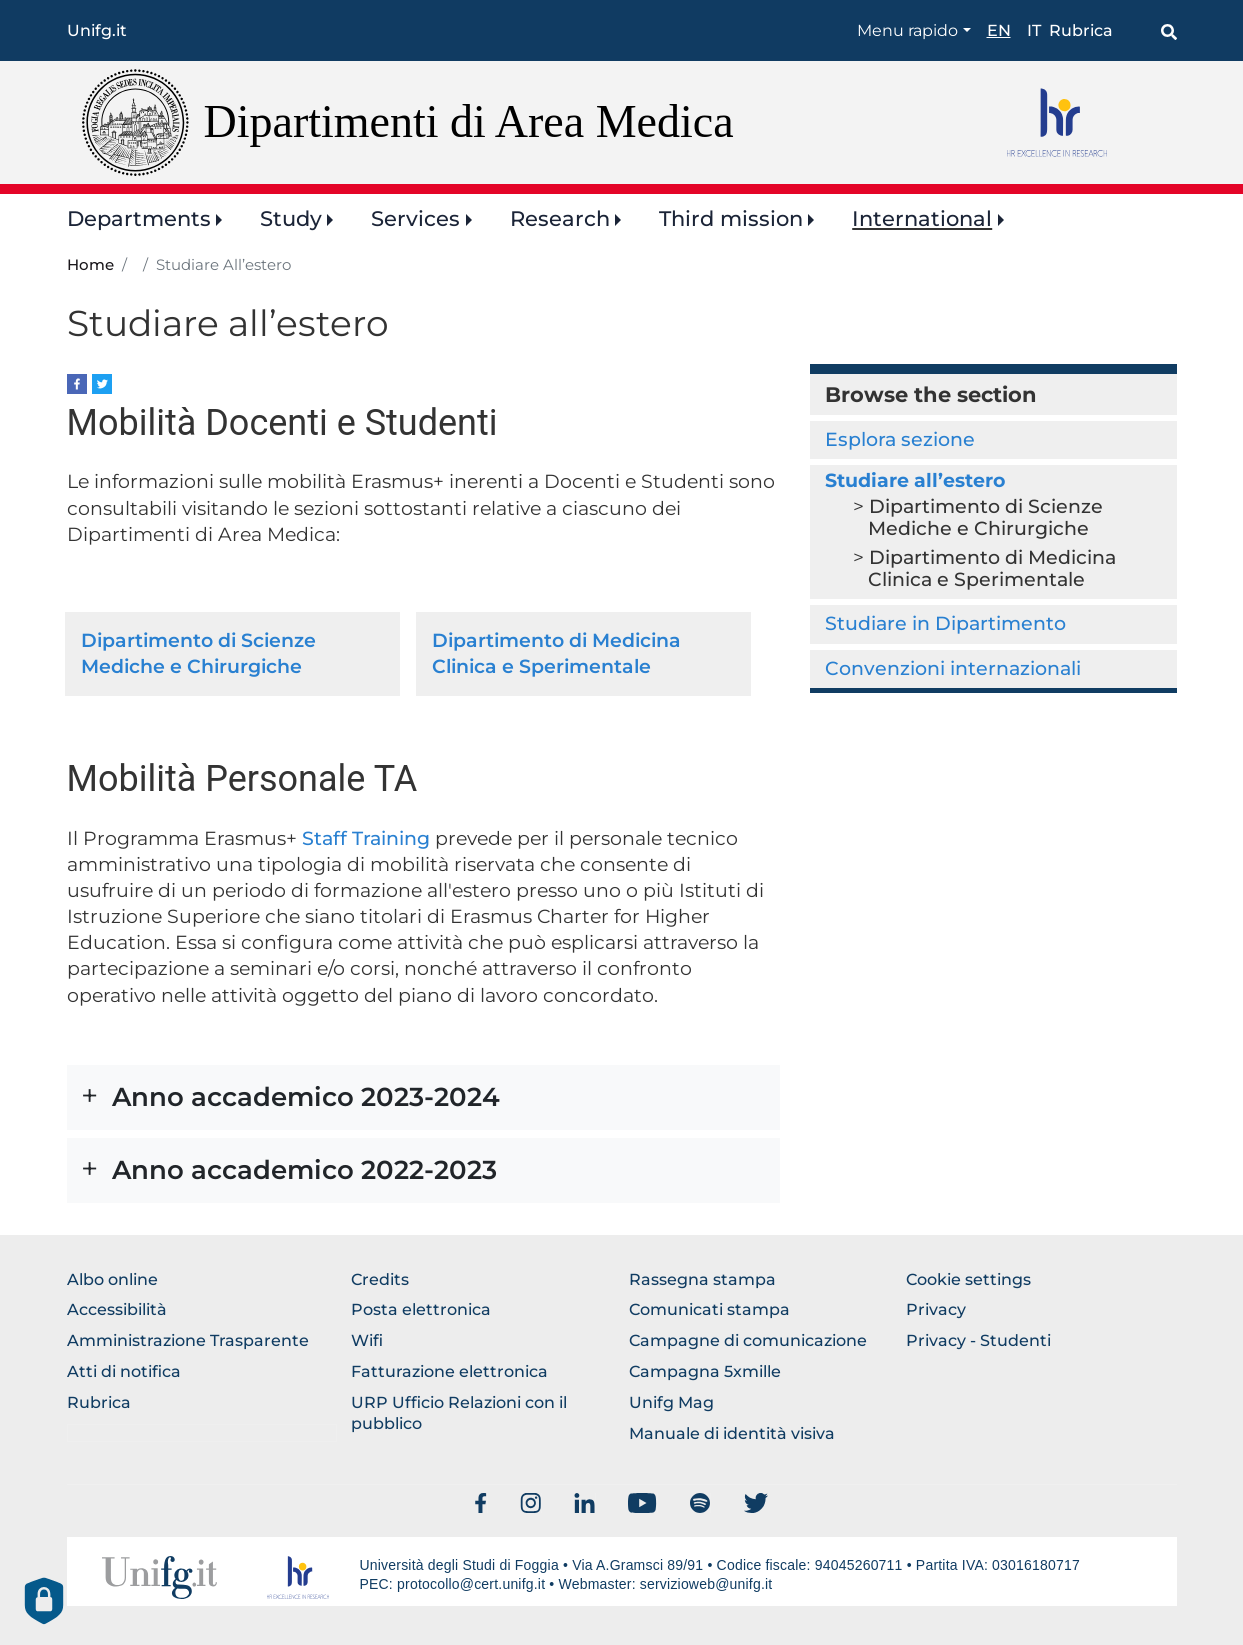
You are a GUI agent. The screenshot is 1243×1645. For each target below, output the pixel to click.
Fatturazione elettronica (449, 1371)
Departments (139, 218)
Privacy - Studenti (978, 1340)
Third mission (731, 218)
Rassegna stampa (702, 1279)
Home (90, 265)
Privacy (936, 1309)
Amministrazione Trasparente (188, 1340)
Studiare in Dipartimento (945, 623)
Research (560, 218)
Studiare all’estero (915, 480)
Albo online (112, 1279)
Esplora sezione (900, 439)
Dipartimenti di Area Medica (469, 121)
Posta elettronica (421, 1309)
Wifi (367, 1340)
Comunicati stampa (709, 1309)
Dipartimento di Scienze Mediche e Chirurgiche (985, 517)
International (922, 218)
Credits (380, 1279)
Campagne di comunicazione (748, 1340)
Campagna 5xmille (705, 1371)
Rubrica (1081, 30)
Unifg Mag (671, 1402)
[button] (424, 1097)
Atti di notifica (124, 1371)
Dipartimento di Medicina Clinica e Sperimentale (992, 568)
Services (415, 218)
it (1034, 30)
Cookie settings (968, 1279)
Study (291, 218)
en (999, 30)
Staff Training (363, 838)
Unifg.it (97, 30)
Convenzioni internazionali (953, 668)
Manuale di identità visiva (732, 1433)
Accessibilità (117, 1309)
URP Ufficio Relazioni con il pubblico (459, 1413)
